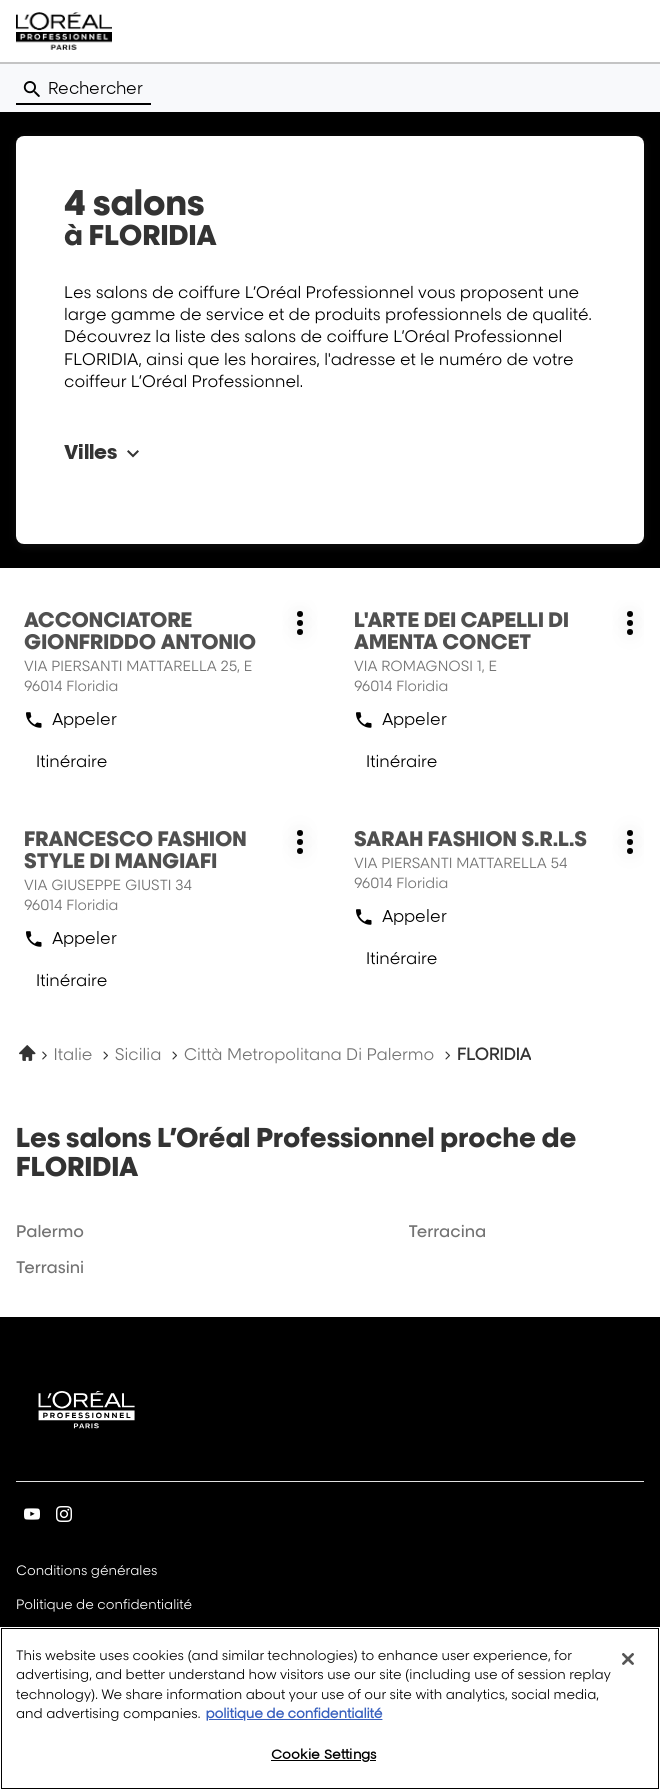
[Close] (628, 1673)
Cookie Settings (323, 1768)
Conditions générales (86, 1572)
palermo (50, 1231)
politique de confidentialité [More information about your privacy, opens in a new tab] (293, 1728)
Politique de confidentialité (104, 1606)
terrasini (50, 1267)
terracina (447, 1231)
